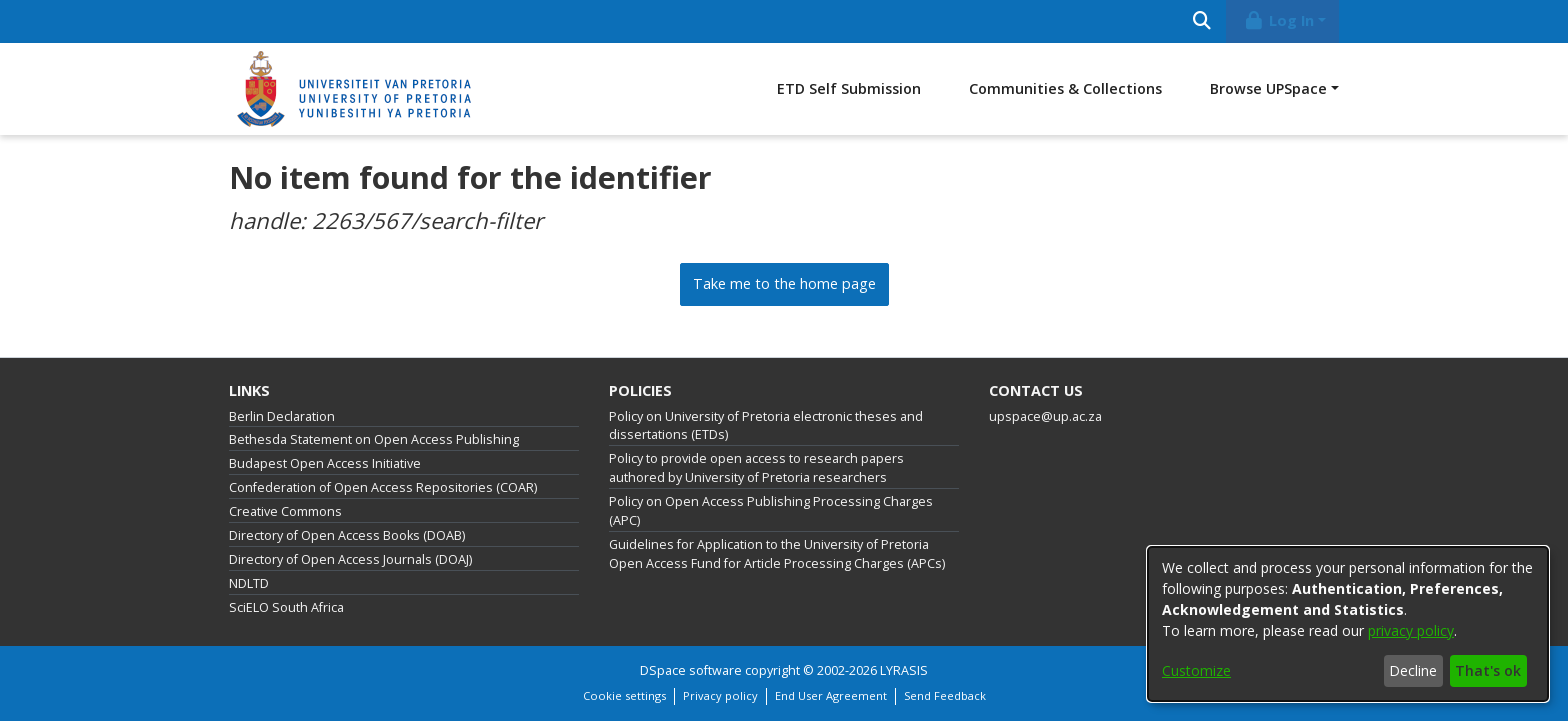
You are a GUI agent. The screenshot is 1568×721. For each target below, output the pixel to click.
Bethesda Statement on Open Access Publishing (374, 439)
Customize (1196, 670)
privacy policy (1411, 630)
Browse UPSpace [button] (1268, 88)
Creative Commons (285, 511)
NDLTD (249, 583)
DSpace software (691, 670)
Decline (1413, 670)
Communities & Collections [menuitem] (1065, 88)
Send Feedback (945, 695)
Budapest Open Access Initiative (325, 463)
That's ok (1488, 670)
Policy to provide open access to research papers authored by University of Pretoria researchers (756, 468)
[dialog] (1348, 624)
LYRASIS (904, 670)
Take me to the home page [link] (784, 283)
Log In (1279, 20)
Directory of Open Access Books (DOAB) (347, 535)
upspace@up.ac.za (1045, 416)
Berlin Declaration (282, 416)
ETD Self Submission (849, 88)
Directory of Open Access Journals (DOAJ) (350, 559)
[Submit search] (1201, 21)
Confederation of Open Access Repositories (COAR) (383, 487)
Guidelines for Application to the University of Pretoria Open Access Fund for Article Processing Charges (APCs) (777, 554)
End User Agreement (831, 695)
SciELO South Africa (286, 607)
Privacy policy (720, 695)
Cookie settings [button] (624, 695)
